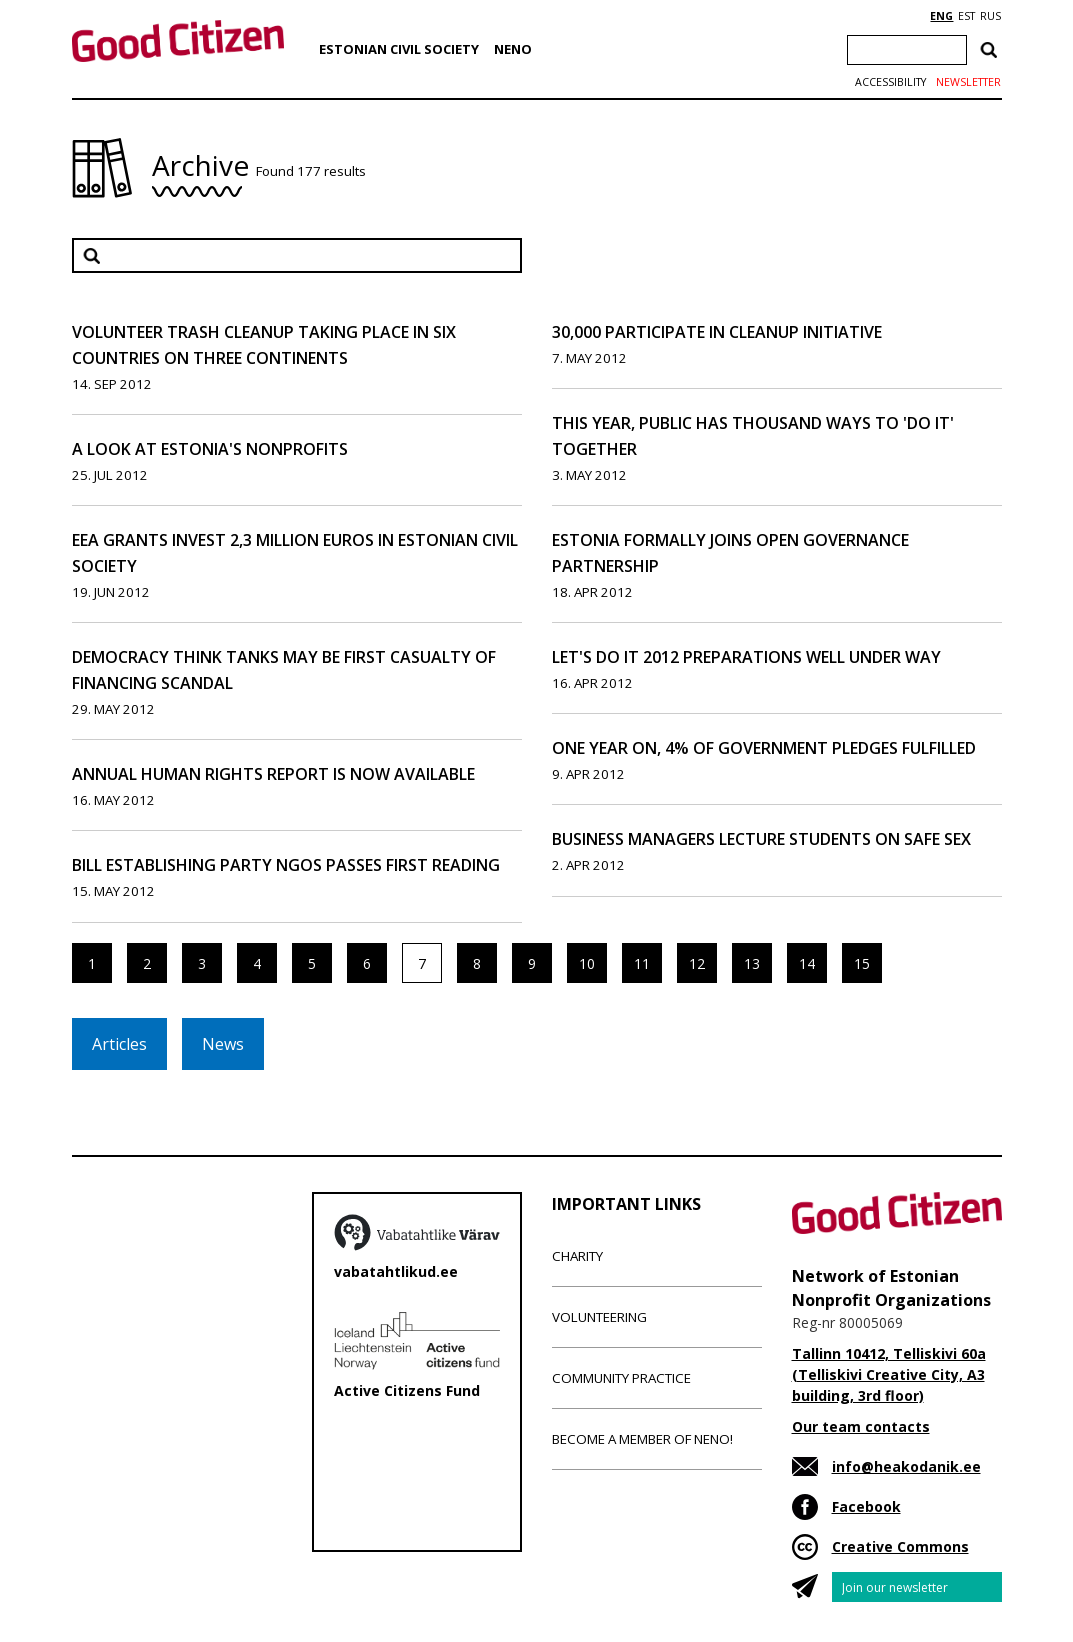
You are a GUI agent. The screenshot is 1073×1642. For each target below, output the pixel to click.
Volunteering (599, 1317)
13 (752, 963)
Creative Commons (900, 1546)
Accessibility (890, 82)
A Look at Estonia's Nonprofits (210, 449)
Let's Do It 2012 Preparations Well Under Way (746, 657)
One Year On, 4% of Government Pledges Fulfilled (764, 748)
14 (807, 963)
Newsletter (968, 82)
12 (697, 963)
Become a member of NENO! (642, 1439)
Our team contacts (861, 1426)
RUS (990, 16)
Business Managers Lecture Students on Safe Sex (761, 839)
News (223, 1044)
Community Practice (621, 1378)
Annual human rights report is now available (273, 774)
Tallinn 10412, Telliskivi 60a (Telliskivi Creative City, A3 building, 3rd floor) (889, 1374)
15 (862, 963)
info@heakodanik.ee (906, 1466)
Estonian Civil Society (399, 49)
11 (642, 963)
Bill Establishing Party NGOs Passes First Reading (286, 865)
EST (966, 16)
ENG (941, 16)
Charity (577, 1256)
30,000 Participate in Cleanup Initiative (717, 332)
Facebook (866, 1506)
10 (587, 963)
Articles (119, 1044)
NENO (513, 49)
